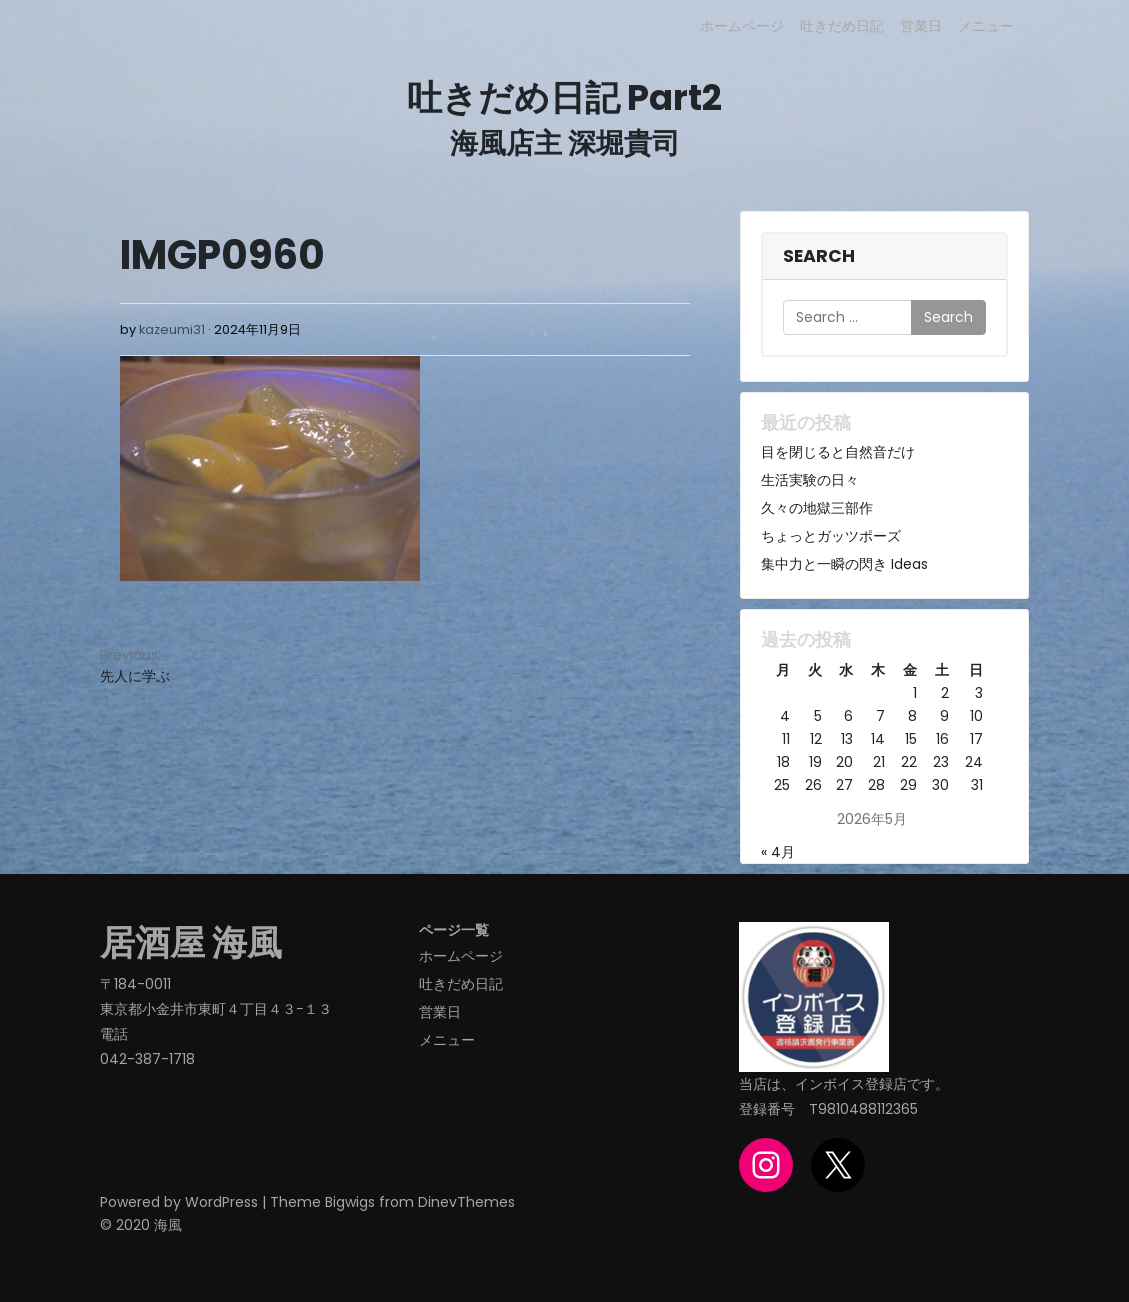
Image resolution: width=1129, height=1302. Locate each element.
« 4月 (778, 852)
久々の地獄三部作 (817, 508)
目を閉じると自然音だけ (838, 452)
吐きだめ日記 (842, 26)
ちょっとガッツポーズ (831, 536)
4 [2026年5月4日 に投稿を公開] (785, 716)
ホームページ (742, 26)
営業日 (921, 26)
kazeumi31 (172, 329)
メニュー (986, 26)
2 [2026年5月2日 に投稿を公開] (945, 693)
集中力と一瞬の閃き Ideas (844, 564)
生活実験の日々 (810, 480)
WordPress (221, 1202)
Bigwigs (350, 1202)
